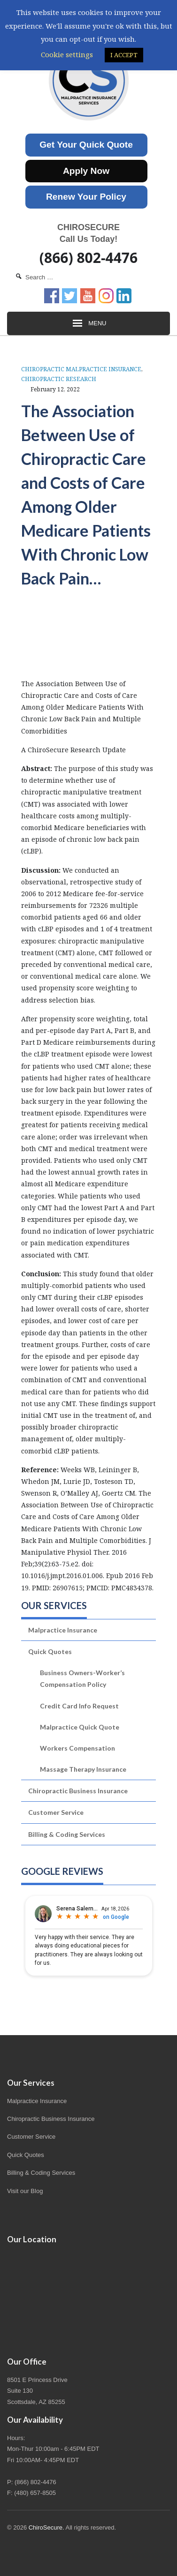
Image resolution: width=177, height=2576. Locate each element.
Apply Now (86, 171)
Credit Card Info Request (79, 1706)
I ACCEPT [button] (124, 55)
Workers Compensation (77, 1748)
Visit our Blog (25, 2190)
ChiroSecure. (46, 2527)
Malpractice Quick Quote (79, 1727)
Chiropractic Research (58, 379)
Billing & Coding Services (66, 1834)
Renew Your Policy (86, 197)
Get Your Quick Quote (86, 145)
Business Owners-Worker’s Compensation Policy (82, 1678)
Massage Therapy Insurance (83, 1769)
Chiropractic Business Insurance (78, 1791)
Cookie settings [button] (67, 54)
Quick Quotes (50, 1651)
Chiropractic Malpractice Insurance (81, 369)
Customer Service (56, 1812)
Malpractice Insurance (62, 1630)
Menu (89, 323)
